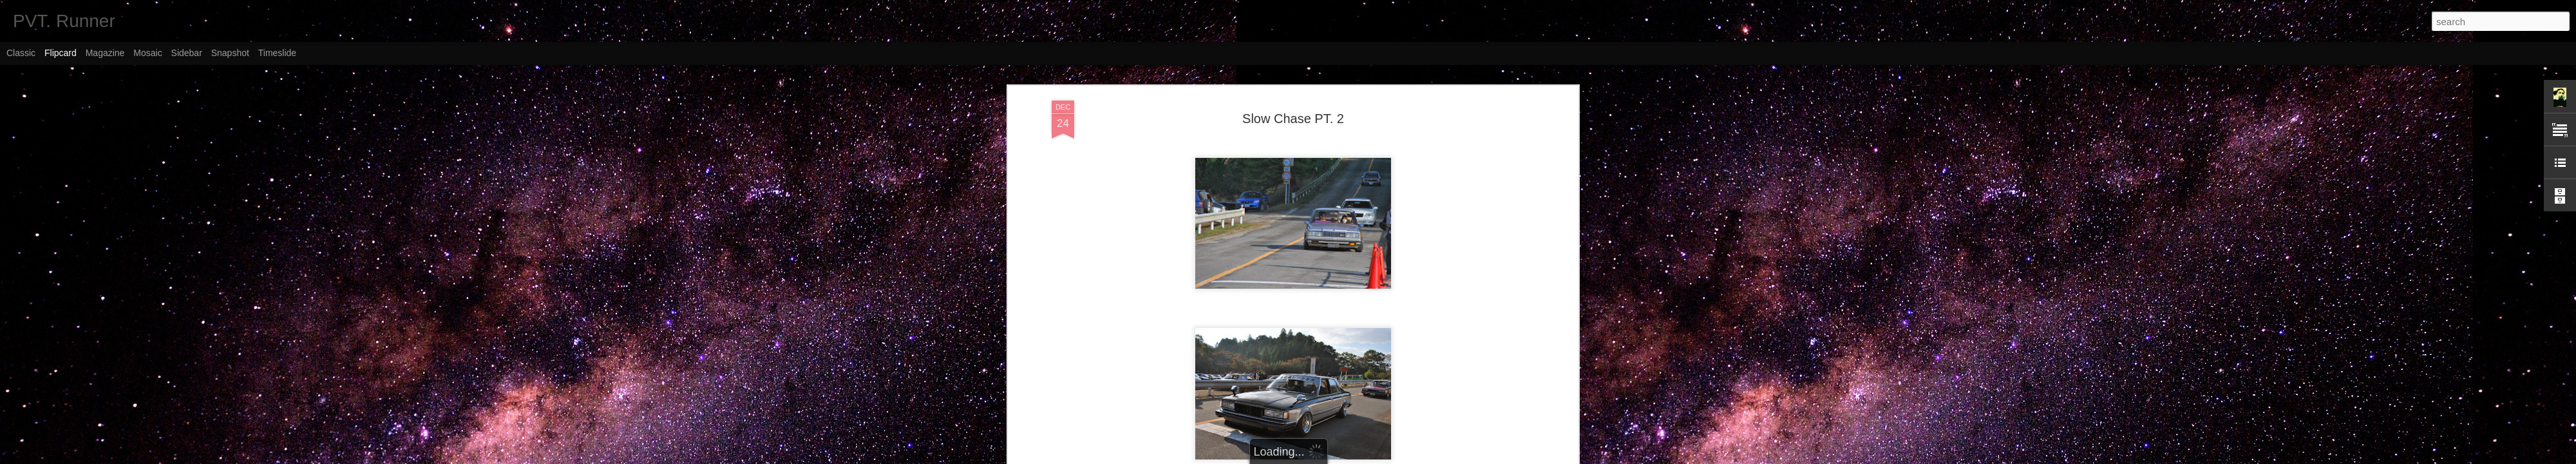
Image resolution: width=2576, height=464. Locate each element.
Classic (20, 53)
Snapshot (230, 53)
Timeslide (277, 53)
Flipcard (60, 53)
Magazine (105, 53)
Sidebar (186, 53)
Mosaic (147, 53)
